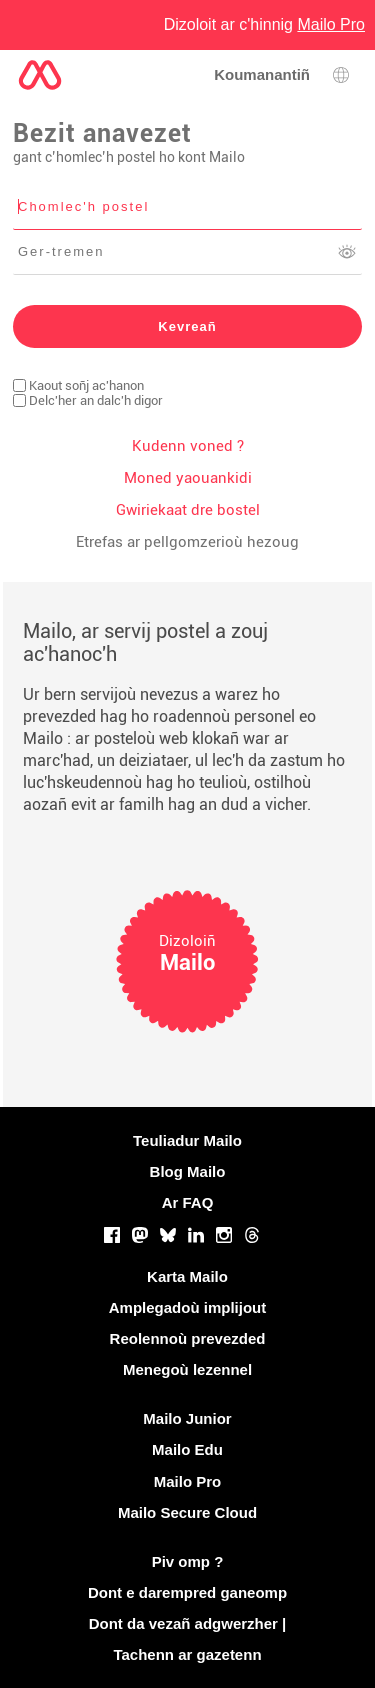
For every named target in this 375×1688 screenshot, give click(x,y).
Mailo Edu (187, 1449)
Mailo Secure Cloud (187, 1512)
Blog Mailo (188, 1171)
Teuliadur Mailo (187, 1140)
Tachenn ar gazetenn (187, 1654)
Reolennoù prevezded (188, 1338)
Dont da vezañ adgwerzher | (188, 1623)
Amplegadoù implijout (188, 1307)
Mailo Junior (187, 1418)
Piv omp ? (188, 1561)
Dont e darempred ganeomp (187, 1592)
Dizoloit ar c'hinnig (264, 24)
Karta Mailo (187, 1276)
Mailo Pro (188, 1481)
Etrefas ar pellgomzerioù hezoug (187, 542)
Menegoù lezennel (187, 1369)
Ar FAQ (188, 1202)
